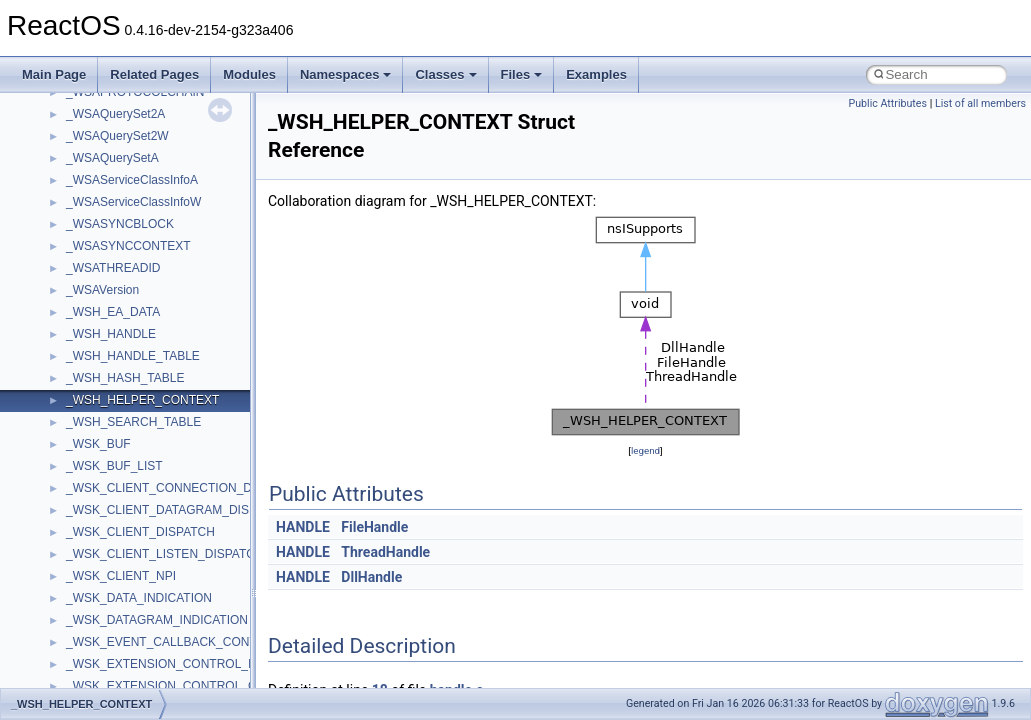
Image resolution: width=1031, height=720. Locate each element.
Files (522, 74)
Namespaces (346, 74)
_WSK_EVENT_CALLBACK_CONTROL (173, 642)
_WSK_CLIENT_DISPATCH (140, 532)
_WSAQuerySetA (112, 158)
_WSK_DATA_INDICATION (139, 598)
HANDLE (303, 527)
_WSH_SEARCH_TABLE (133, 422)
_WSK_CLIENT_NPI (121, 576)
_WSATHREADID (113, 268)
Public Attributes (887, 103)
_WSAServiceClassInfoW (133, 202)
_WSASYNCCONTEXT (128, 246)
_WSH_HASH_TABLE (125, 378)
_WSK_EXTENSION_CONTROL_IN (163, 664)
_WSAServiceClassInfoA (132, 180)
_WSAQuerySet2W (117, 136)
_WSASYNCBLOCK (120, 224)
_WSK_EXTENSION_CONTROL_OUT (169, 686)
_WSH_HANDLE (111, 334)
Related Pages (154, 74)
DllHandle (371, 577)
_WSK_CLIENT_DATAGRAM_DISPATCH (177, 510)
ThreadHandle (385, 552)
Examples (596, 74)
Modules (249, 74)
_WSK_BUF (98, 444)
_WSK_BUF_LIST (114, 466)
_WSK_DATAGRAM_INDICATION (157, 620)
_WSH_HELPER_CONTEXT (142, 400)
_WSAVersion (102, 290)
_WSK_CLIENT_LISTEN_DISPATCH (165, 554)
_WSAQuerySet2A (115, 114)
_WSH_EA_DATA (113, 312)
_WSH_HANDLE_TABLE (133, 356)
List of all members (980, 103)
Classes (445, 74)
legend (645, 450)
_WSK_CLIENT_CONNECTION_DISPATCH (184, 488)
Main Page (54, 74)
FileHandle (374, 527)
